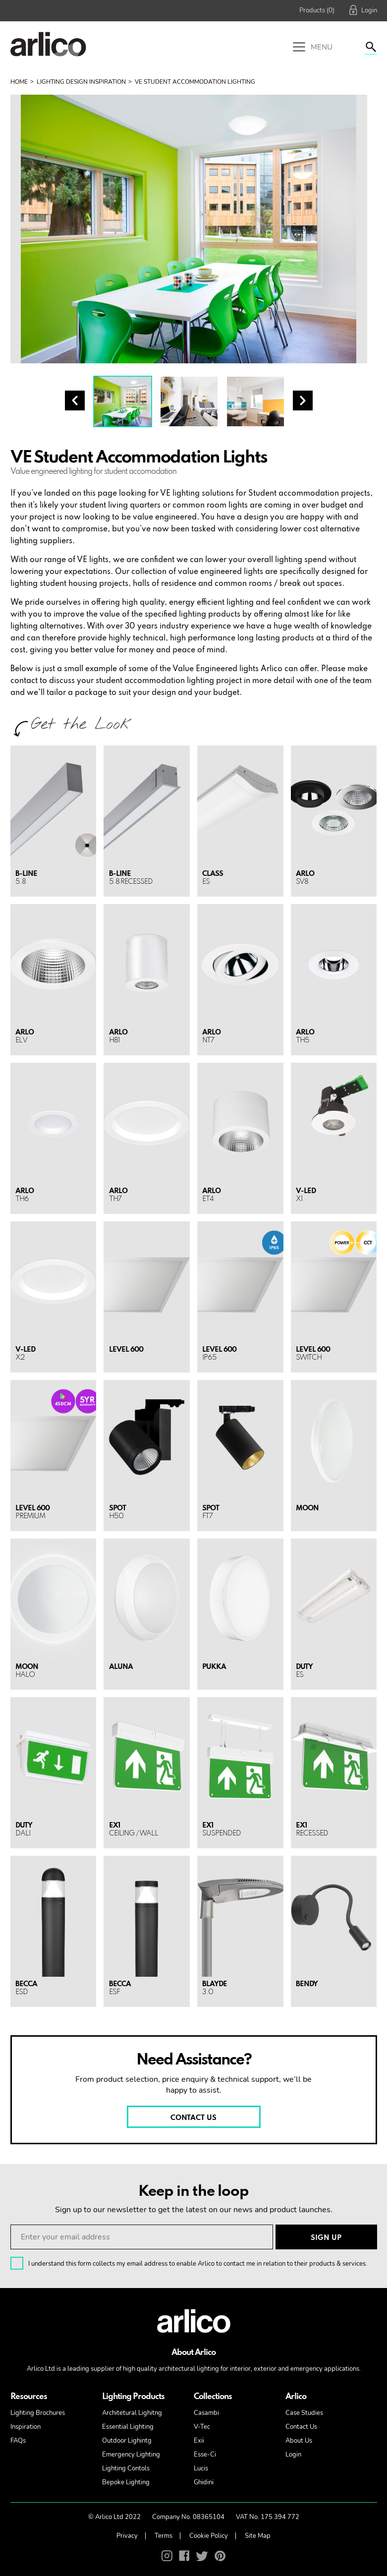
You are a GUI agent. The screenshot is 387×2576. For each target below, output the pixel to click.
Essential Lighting (128, 2426)
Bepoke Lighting (126, 2482)
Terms (163, 2535)
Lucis (201, 2468)
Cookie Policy (208, 2535)
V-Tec (202, 2426)
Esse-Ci (205, 2454)
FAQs (18, 2440)
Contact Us (301, 2426)
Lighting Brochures (37, 2412)
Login (293, 2454)
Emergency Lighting (131, 2454)
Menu (312, 48)
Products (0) (316, 10)
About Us (298, 2440)
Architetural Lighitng (132, 2412)
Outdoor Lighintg (127, 2440)
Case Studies (304, 2412)
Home (19, 82)
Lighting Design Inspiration (81, 82)
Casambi (206, 2412)
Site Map (258, 2535)
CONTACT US (193, 2118)
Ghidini (204, 2482)
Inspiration (25, 2426)
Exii (199, 2440)
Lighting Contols (126, 2468)
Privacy (127, 2535)
